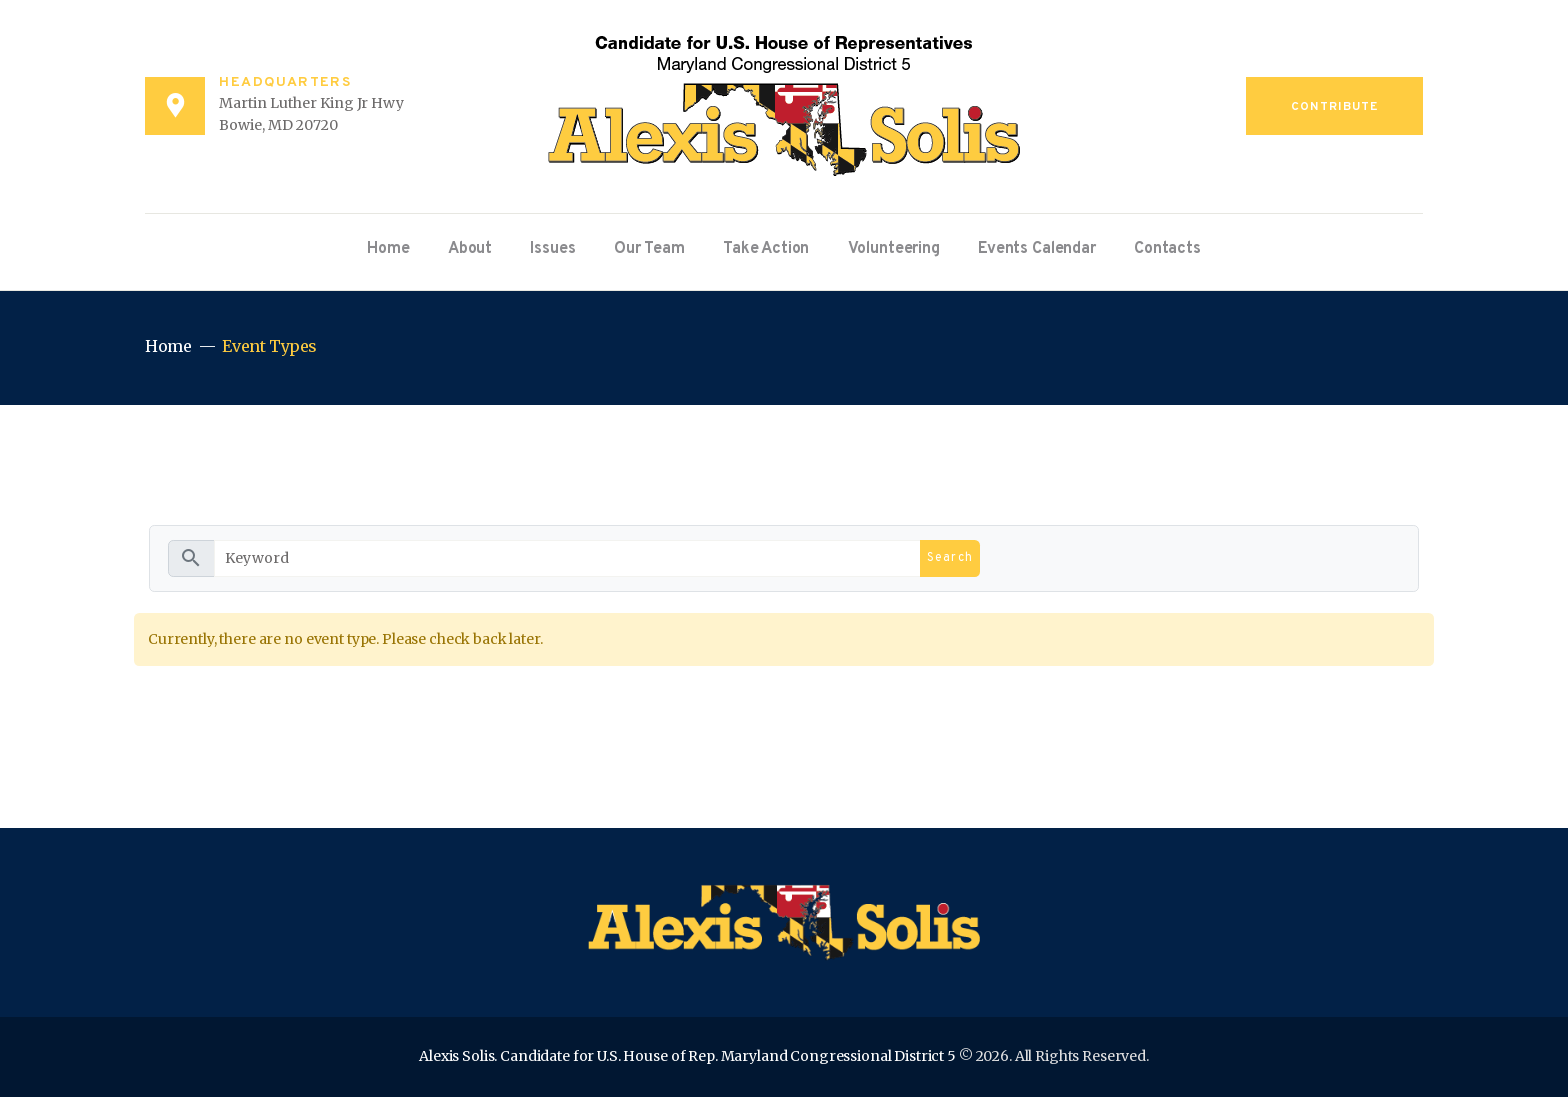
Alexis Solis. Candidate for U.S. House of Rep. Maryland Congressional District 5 (687, 1056)
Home (168, 346)
